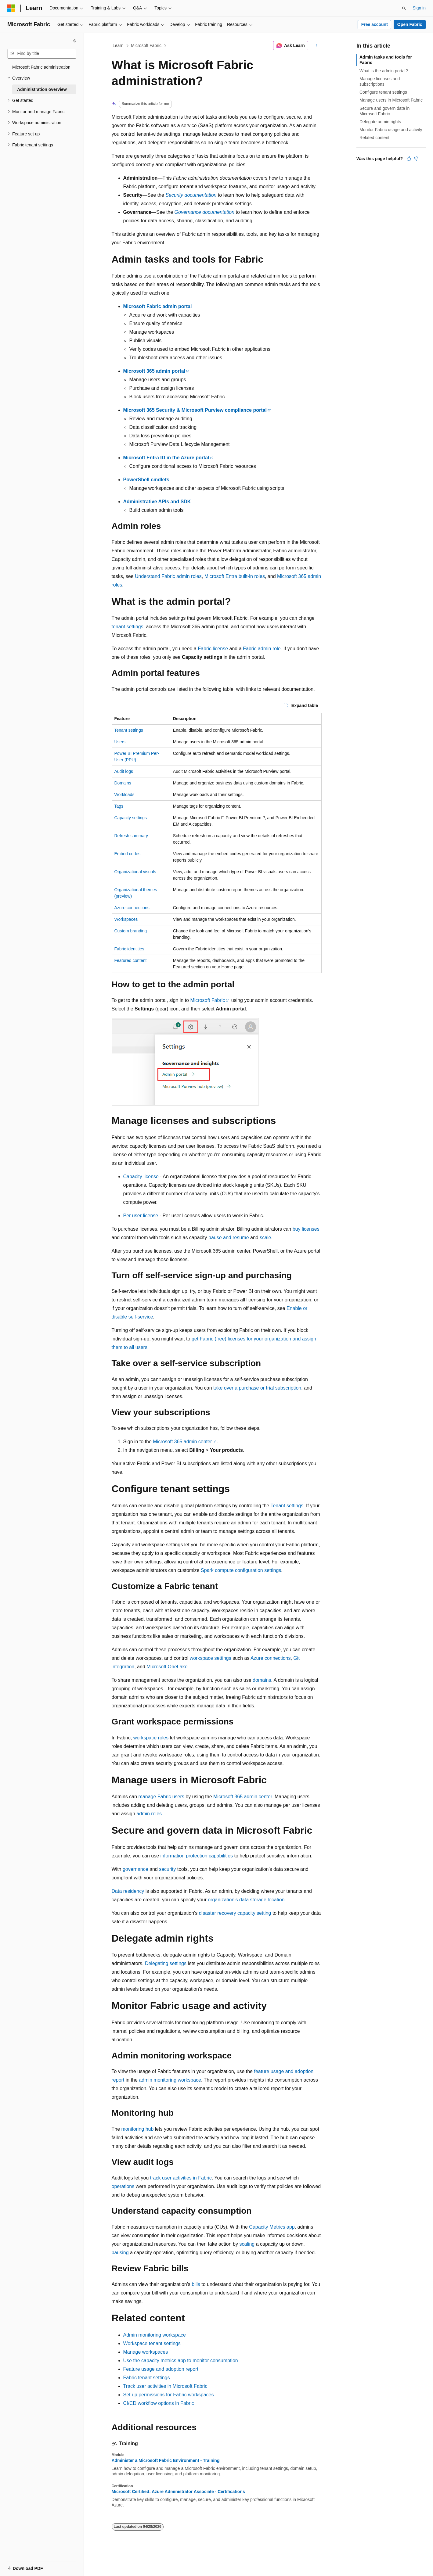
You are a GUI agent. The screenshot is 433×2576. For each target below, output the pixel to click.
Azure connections (132, 907)
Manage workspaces (145, 2352)
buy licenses (306, 1229)
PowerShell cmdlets (146, 479)
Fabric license (213, 648)
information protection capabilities (197, 1855)
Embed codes (127, 853)
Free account (374, 24)
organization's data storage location (246, 1899)
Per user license (140, 1215)
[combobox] (41, 54)
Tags (119, 806)
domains (262, 1680)
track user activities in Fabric (181, 2177)
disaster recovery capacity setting (235, 1913)
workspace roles (151, 1737)
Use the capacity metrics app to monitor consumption (180, 2360)
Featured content (130, 960)
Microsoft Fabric (146, 45)
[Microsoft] (11, 8)
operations (123, 2186)
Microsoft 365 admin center (182, 1441)
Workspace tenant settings (152, 2343)
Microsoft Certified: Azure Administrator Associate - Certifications (178, 2491)
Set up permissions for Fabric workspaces (168, 2394)
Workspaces (126, 919)
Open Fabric (409, 24)
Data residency (128, 1891)
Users (120, 741)
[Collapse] (74, 40)
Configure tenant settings (383, 92)
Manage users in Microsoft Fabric (391, 100)
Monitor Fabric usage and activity (390, 129)
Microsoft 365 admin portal (154, 371)
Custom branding (130, 930)
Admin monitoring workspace (154, 2334)
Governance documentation (205, 212)
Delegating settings (165, 1963)
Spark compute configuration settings (241, 1570)
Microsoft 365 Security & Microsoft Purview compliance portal (195, 410)
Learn (118, 45)
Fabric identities (129, 948)
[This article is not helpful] (416, 158)
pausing (120, 2252)
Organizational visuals (135, 871)
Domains (122, 782)
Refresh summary (131, 835)
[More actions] (316, 46)
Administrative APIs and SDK (157, 501)
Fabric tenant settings (146, 2377)
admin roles (149, 1813)
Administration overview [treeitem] (42, 89)
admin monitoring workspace (170, 2080)
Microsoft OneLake (166, 1666)
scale (265, 1237)
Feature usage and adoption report (160, 2369)
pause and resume (228, 1237)
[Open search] (404, 8)
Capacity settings (130, 817)
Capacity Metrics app (271, 2227)
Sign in (419, 7)
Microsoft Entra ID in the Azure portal (166, 457)
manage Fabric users (161, 1796)
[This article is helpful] (409, 158)
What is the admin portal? (383, 70)
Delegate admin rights (380, 121)
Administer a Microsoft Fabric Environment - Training (166, 2460)
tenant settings (127, 626)
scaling (246, 2244)
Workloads (124, 794)
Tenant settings (128, 730)
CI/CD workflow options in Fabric (158, 2403)
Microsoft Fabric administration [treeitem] (41, 67)
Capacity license (141, 1176)
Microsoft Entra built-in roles (234, 576)
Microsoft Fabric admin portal (157, 306)
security (167, 1869)
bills (196, 2284)
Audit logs (123, 771)
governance (135, 1869)
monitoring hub (137, 2129)
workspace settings (210, 1658)
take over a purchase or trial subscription (257, 1387)
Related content (374, 137)
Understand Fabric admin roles (168, 576)
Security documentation (190, 195)
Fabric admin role (262, 648)
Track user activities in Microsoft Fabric (165, 2386)
